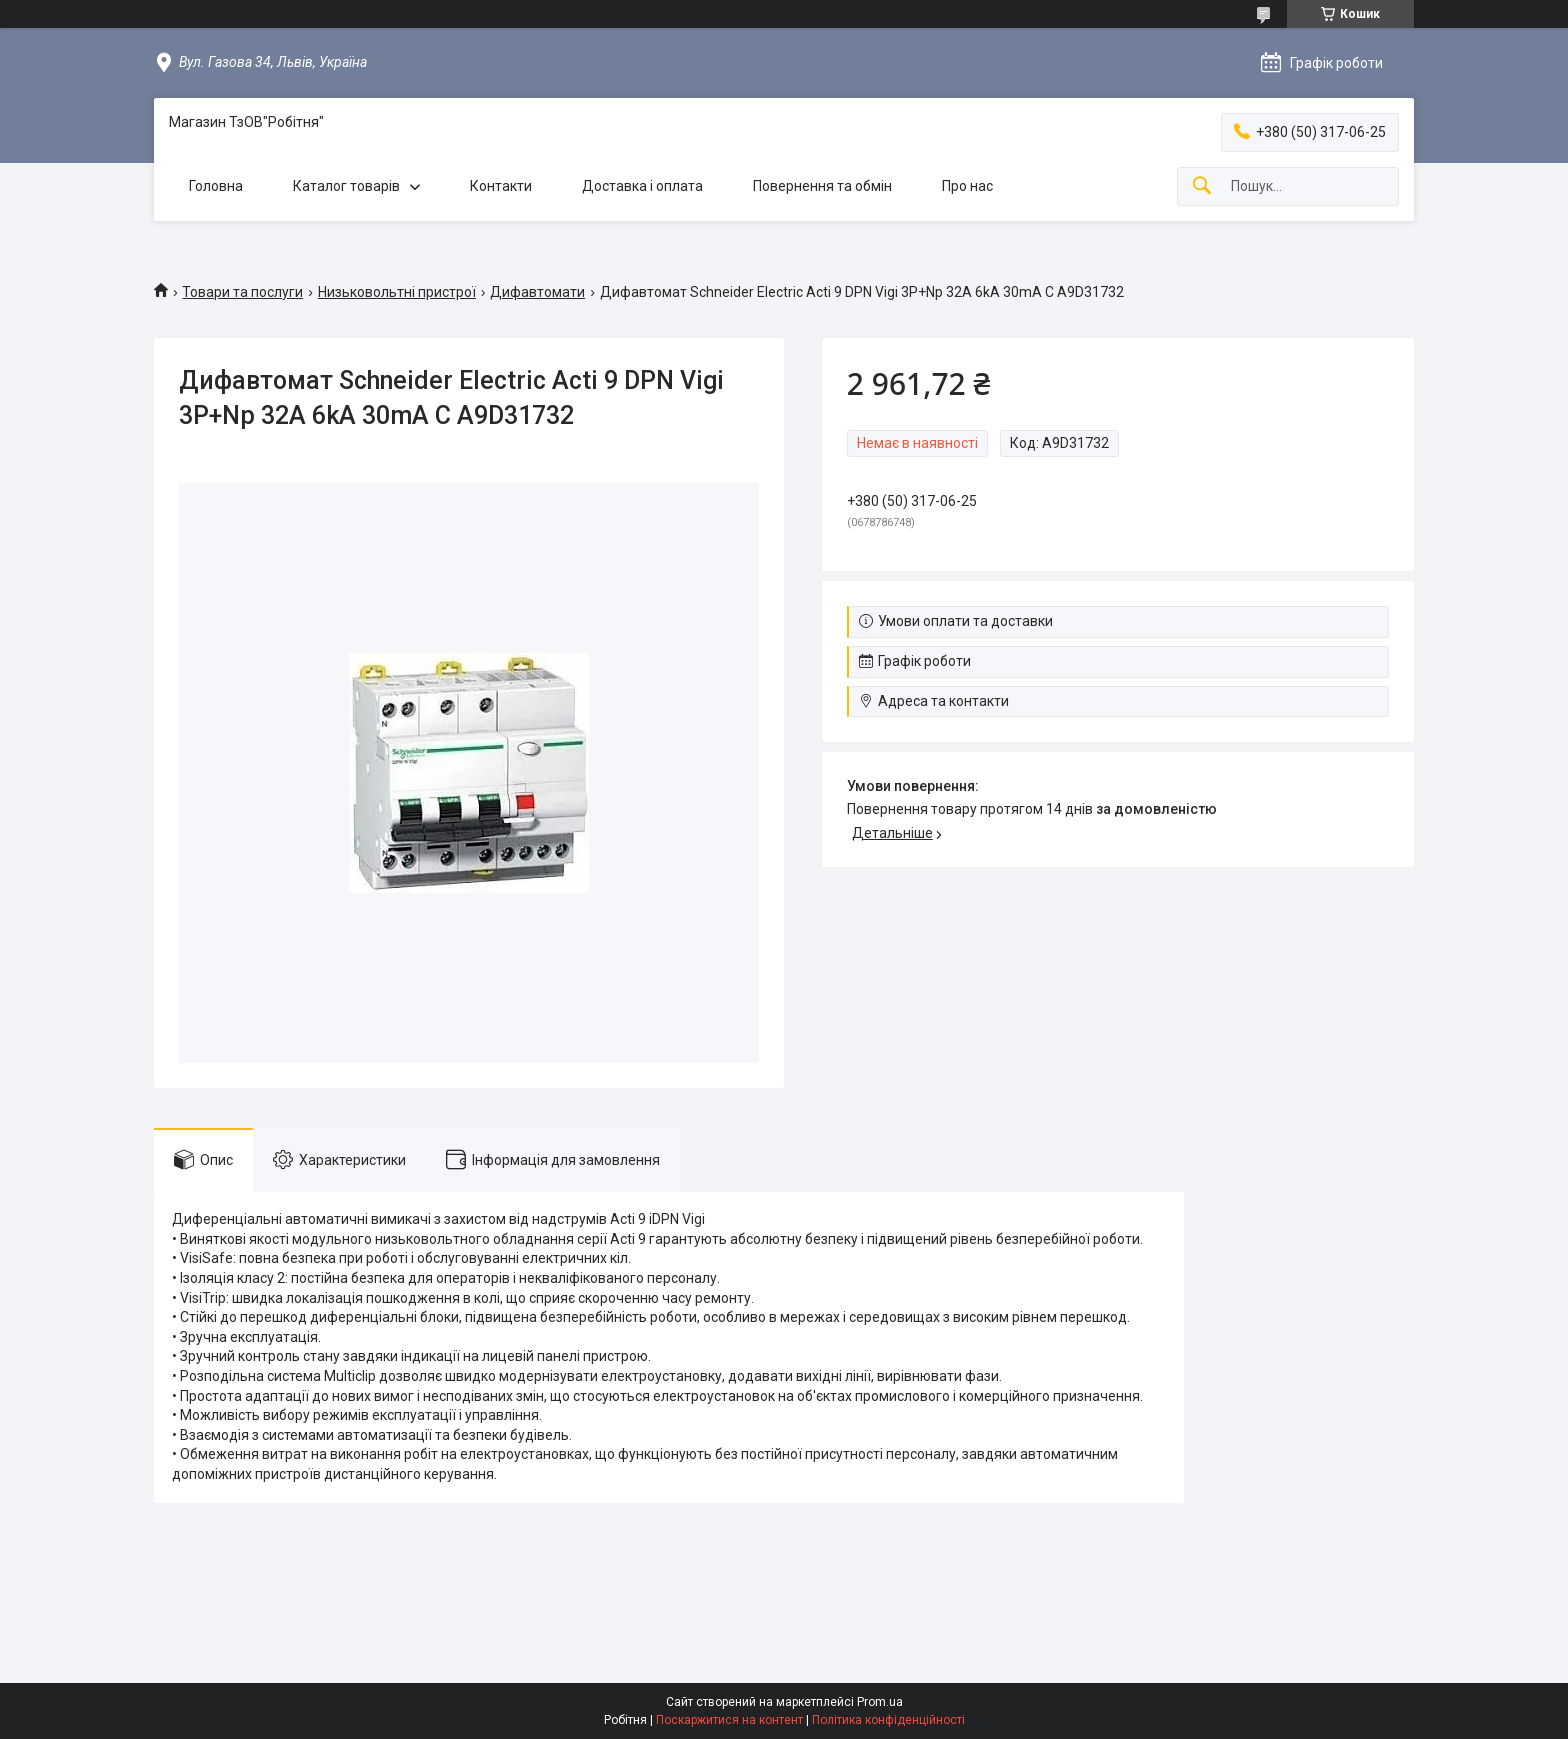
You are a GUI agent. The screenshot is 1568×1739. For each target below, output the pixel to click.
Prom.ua (880, 1702)
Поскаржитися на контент (729, 1720)
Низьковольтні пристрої (397, 292)
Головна (216, 186)
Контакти (501, 186)
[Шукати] (1202, 186)
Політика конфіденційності (888, 1720)
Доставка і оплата (642, 186)
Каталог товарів (346, 186)
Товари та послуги (242, 292)
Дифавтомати (537, 292)
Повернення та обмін (822, 186)
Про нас (967, 186)
